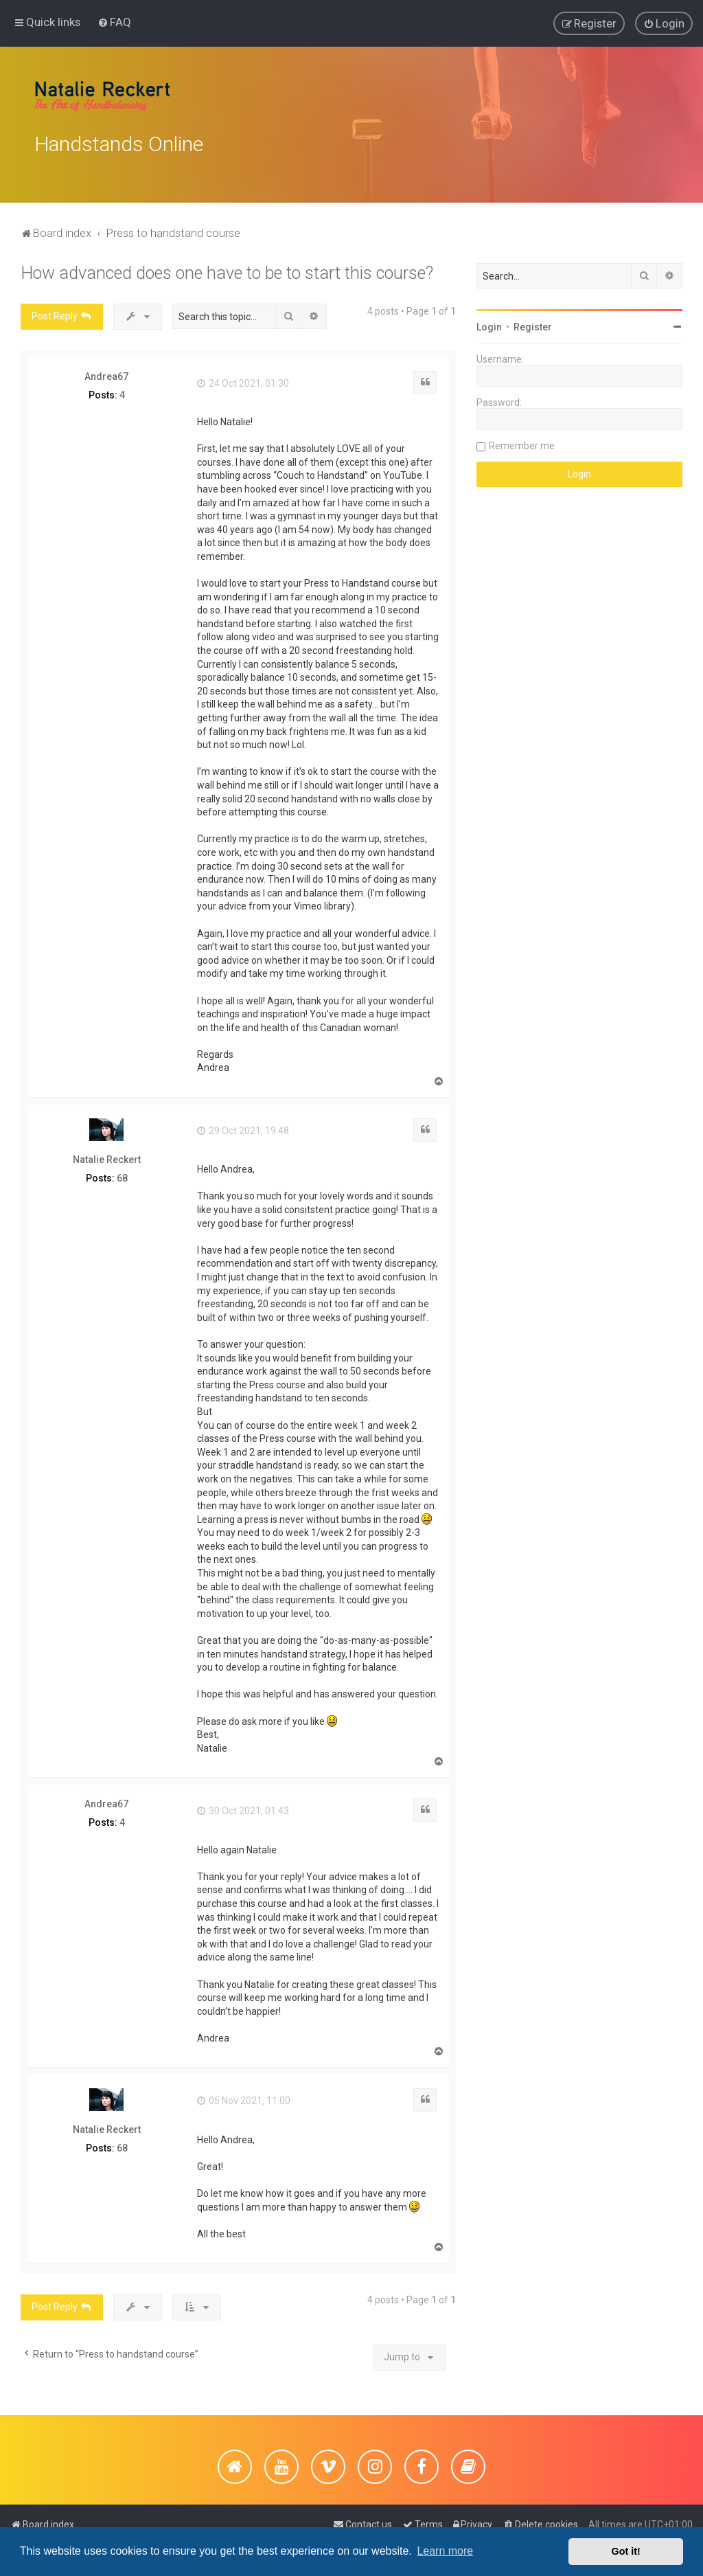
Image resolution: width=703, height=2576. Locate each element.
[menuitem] (114, 21)
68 (122, 1173)
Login (489, 323)
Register (533, 323)
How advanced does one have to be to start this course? (227, 270)
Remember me (522, 442)
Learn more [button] (445, 2551)
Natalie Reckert (107, 1155)
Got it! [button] (626, 2551)
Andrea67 (106, 372)
